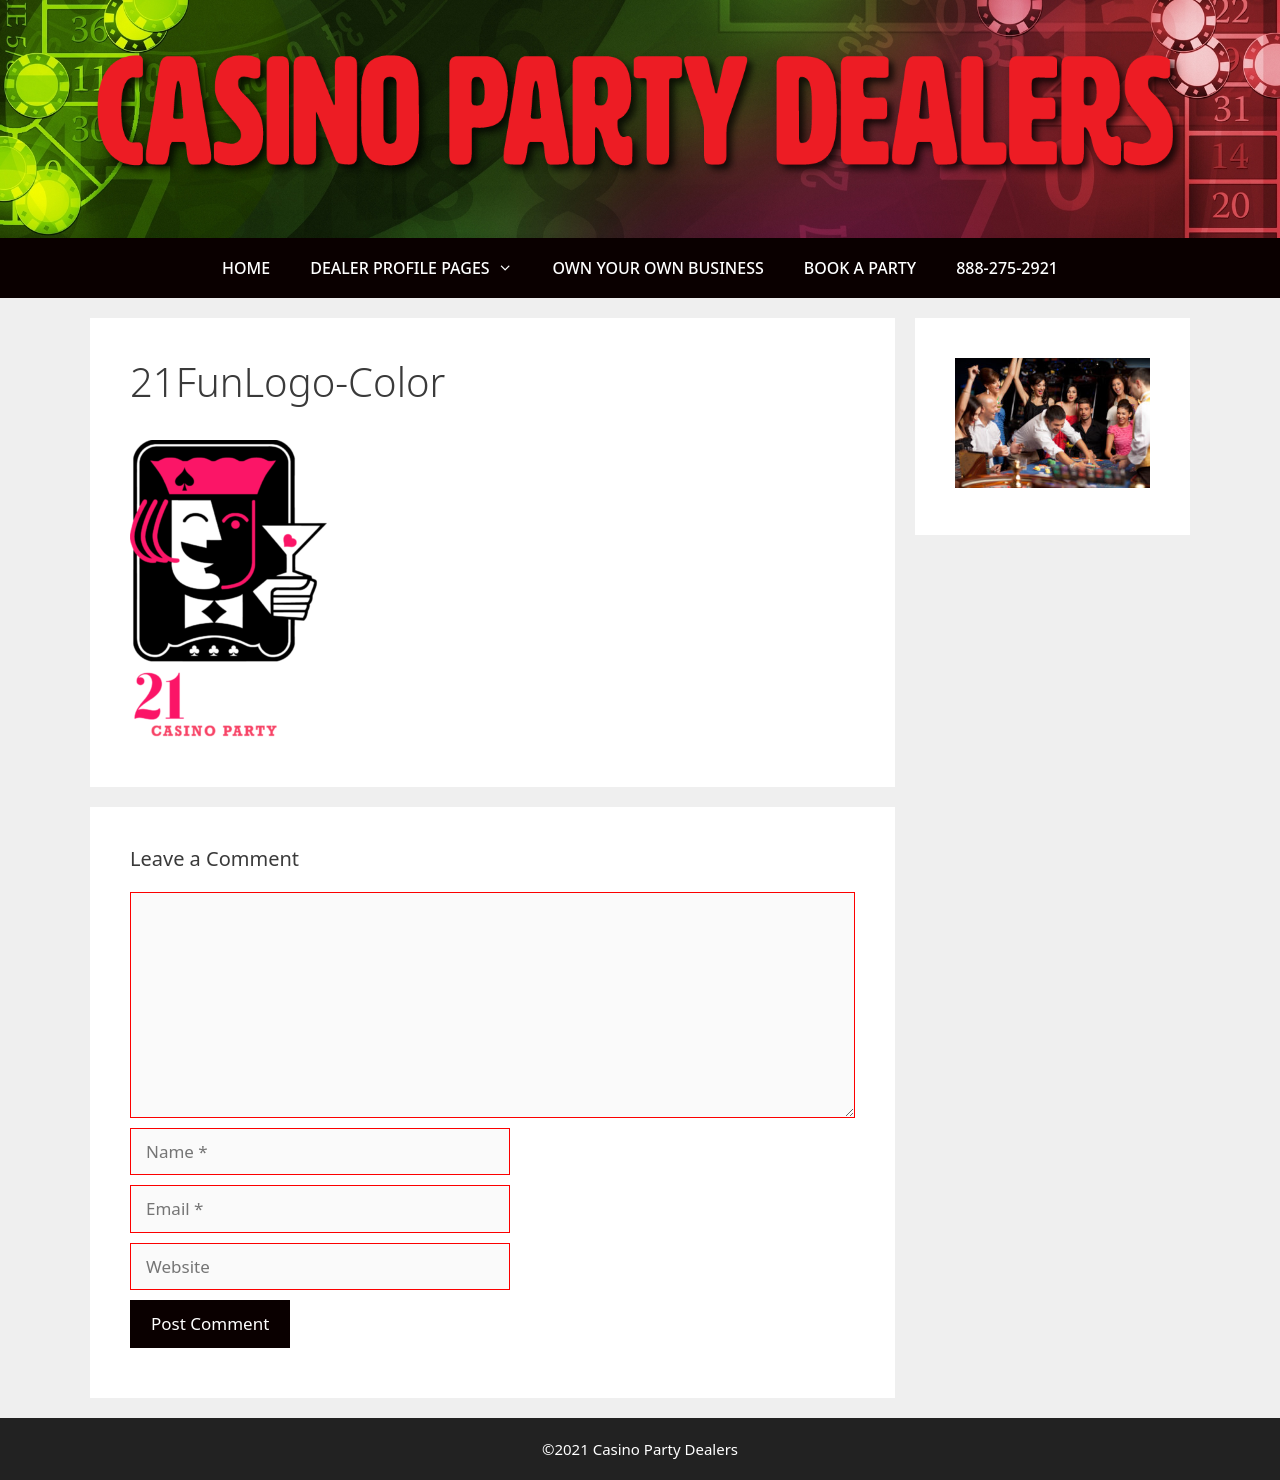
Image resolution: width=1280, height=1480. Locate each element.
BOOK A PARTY (860, 268)
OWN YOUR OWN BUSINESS (657, 268)
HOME (246, 268)
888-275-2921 (1007, 268)
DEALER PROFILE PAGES (421, 268)
